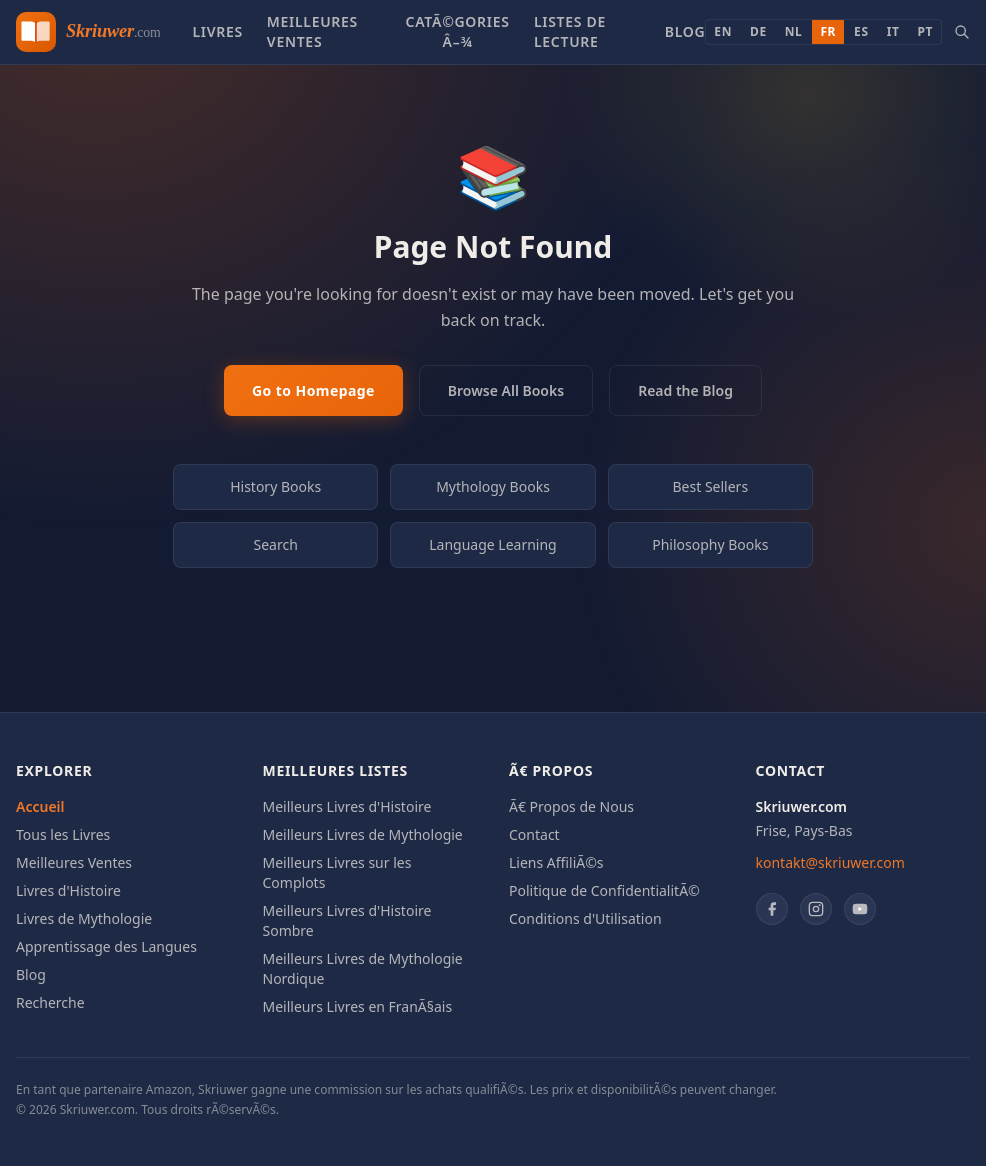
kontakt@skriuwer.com (830, 862)
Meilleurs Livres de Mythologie (363, 834)
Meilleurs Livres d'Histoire (347, 806)
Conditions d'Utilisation (585, 918)
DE (758, 31)
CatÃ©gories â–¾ (458, 31)
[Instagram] (816, 909)
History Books (275, 486)
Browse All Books (506, 390)
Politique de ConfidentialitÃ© (604, 890)
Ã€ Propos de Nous (571, 806)
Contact (534, 834)
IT (893, 31)
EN (723, 31)
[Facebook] (772, 909)
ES (861, 31)
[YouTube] (860, 909)
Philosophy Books (710, 544)
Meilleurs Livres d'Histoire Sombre (347, 920)
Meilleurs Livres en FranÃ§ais (358, 1006)
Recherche (50, 1002)
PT (925, 31)
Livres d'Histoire (68, 890)
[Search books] (962, 32)
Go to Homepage (313, 390)
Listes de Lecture (570, 31)
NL (794, 31)
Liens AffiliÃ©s (556, 862)
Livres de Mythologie (84, 918)
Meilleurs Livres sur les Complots (337, 872)
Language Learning (493, 544)
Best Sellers (711, 486)
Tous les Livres (63, 834)
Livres (217, 31)
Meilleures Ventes (312, 31)
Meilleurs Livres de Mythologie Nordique (363, 968)
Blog (685, 31)
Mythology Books (493, 486)
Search (276, 544)
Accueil (40, 806)
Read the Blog (685, 390)
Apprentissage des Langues (106, 946)
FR (828, 31)
